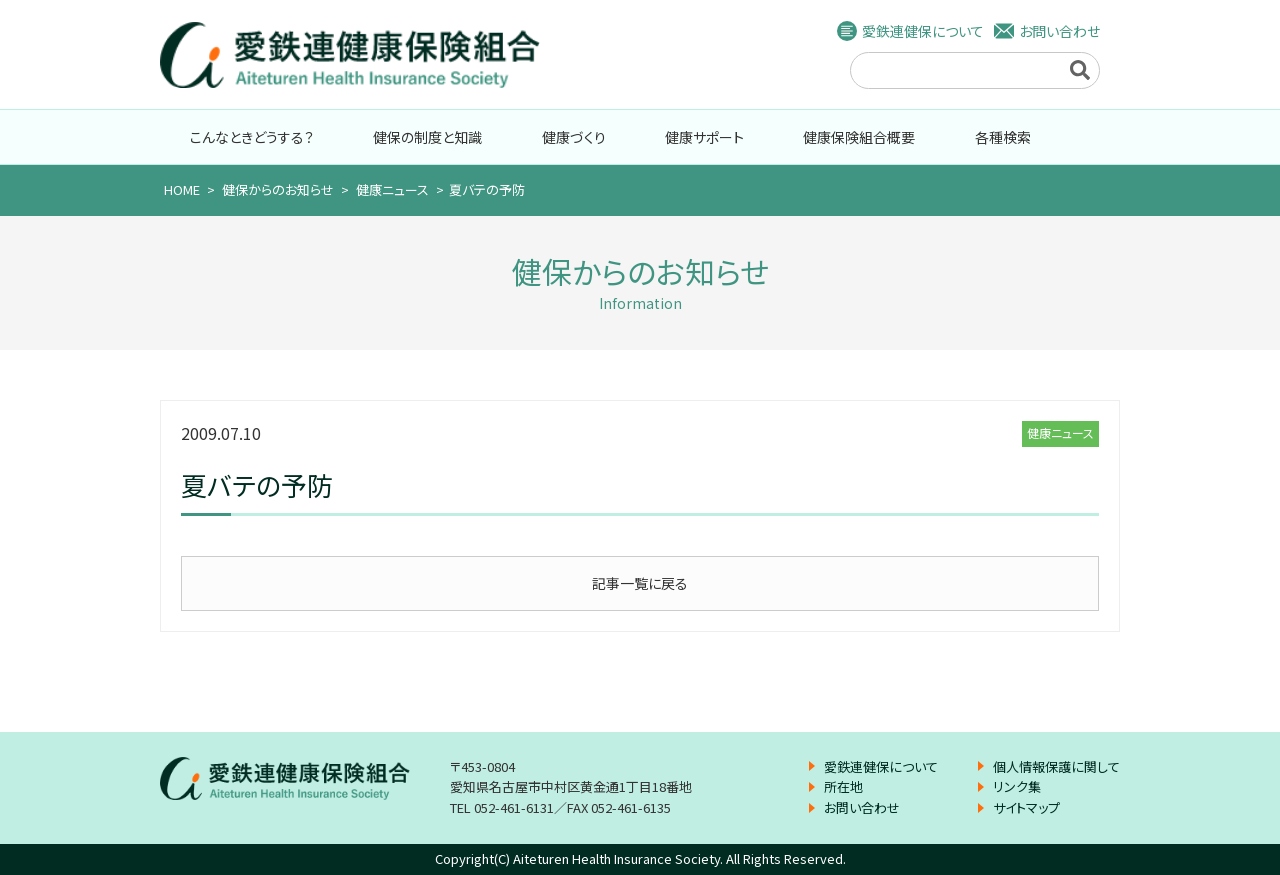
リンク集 (1017, 786)
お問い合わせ (1059, 31)
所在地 (843, 786)
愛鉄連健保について (923, 31)
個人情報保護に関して (1056, 766)
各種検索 (1003, 137)
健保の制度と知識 (427, 137)
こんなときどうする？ (252, 137)
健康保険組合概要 (859, 137)
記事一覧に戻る (640, 583)
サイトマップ (1026, 807)
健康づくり (574, 137)
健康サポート (704, 137)
